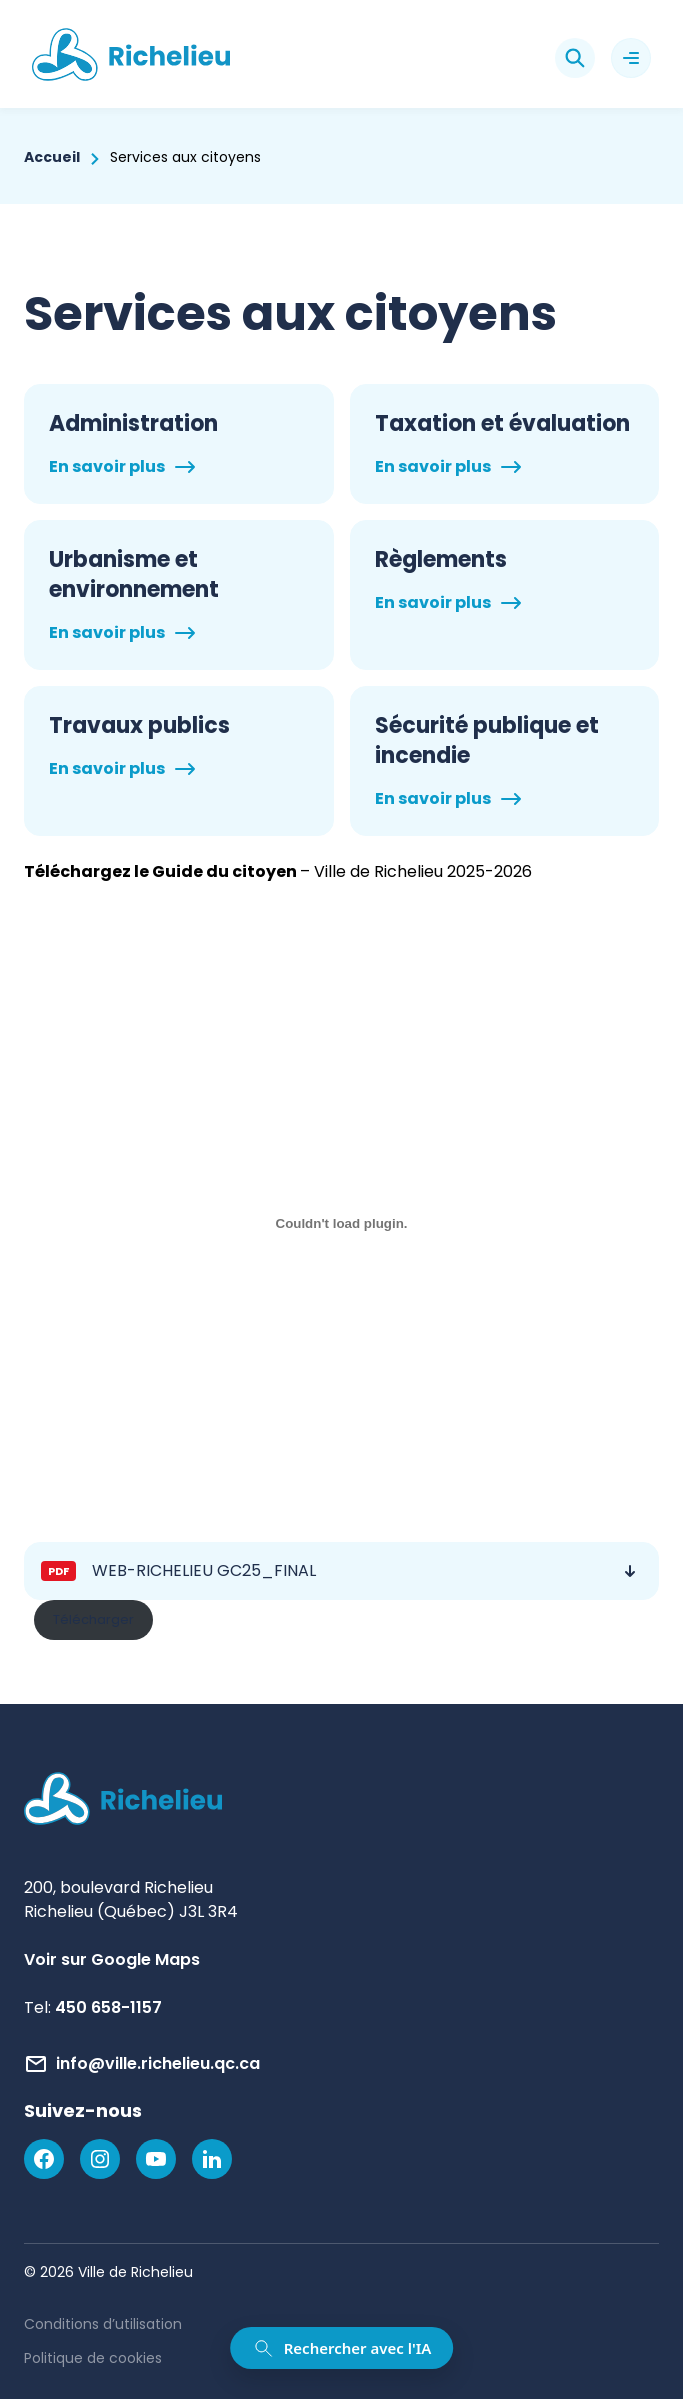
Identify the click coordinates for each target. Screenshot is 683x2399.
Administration (133, 424)
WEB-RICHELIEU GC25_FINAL (204, 1570)
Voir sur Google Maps (112, 1959)
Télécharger (93, 1619)
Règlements (441, 560)
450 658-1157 (108, 2007)
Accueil (52, 157)
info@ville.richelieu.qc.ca (158, 2063)
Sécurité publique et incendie (487, 741)
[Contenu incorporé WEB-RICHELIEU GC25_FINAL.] (341, 1224)
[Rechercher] (575, 58)
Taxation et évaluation (502, 424)
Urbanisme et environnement (134, 575)
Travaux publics (139, 726)
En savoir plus (107, 466)
